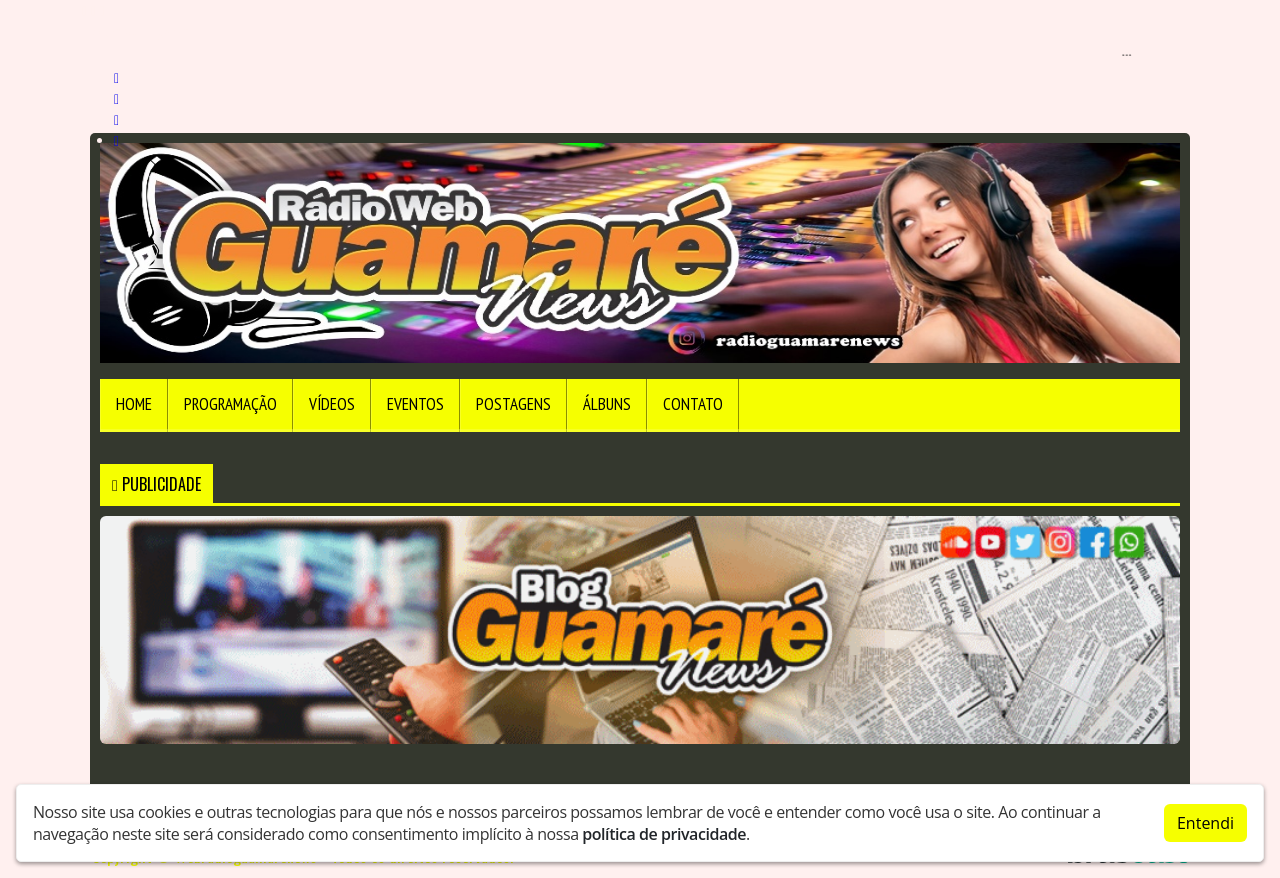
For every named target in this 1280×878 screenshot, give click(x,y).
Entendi (1205, 823)
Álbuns (607, 404)
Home (134, 404)
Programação (230, 404)
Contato (693, 404)
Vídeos (332, 404)
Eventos (415, 404)
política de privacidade (664, 834)
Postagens (513, 404)
